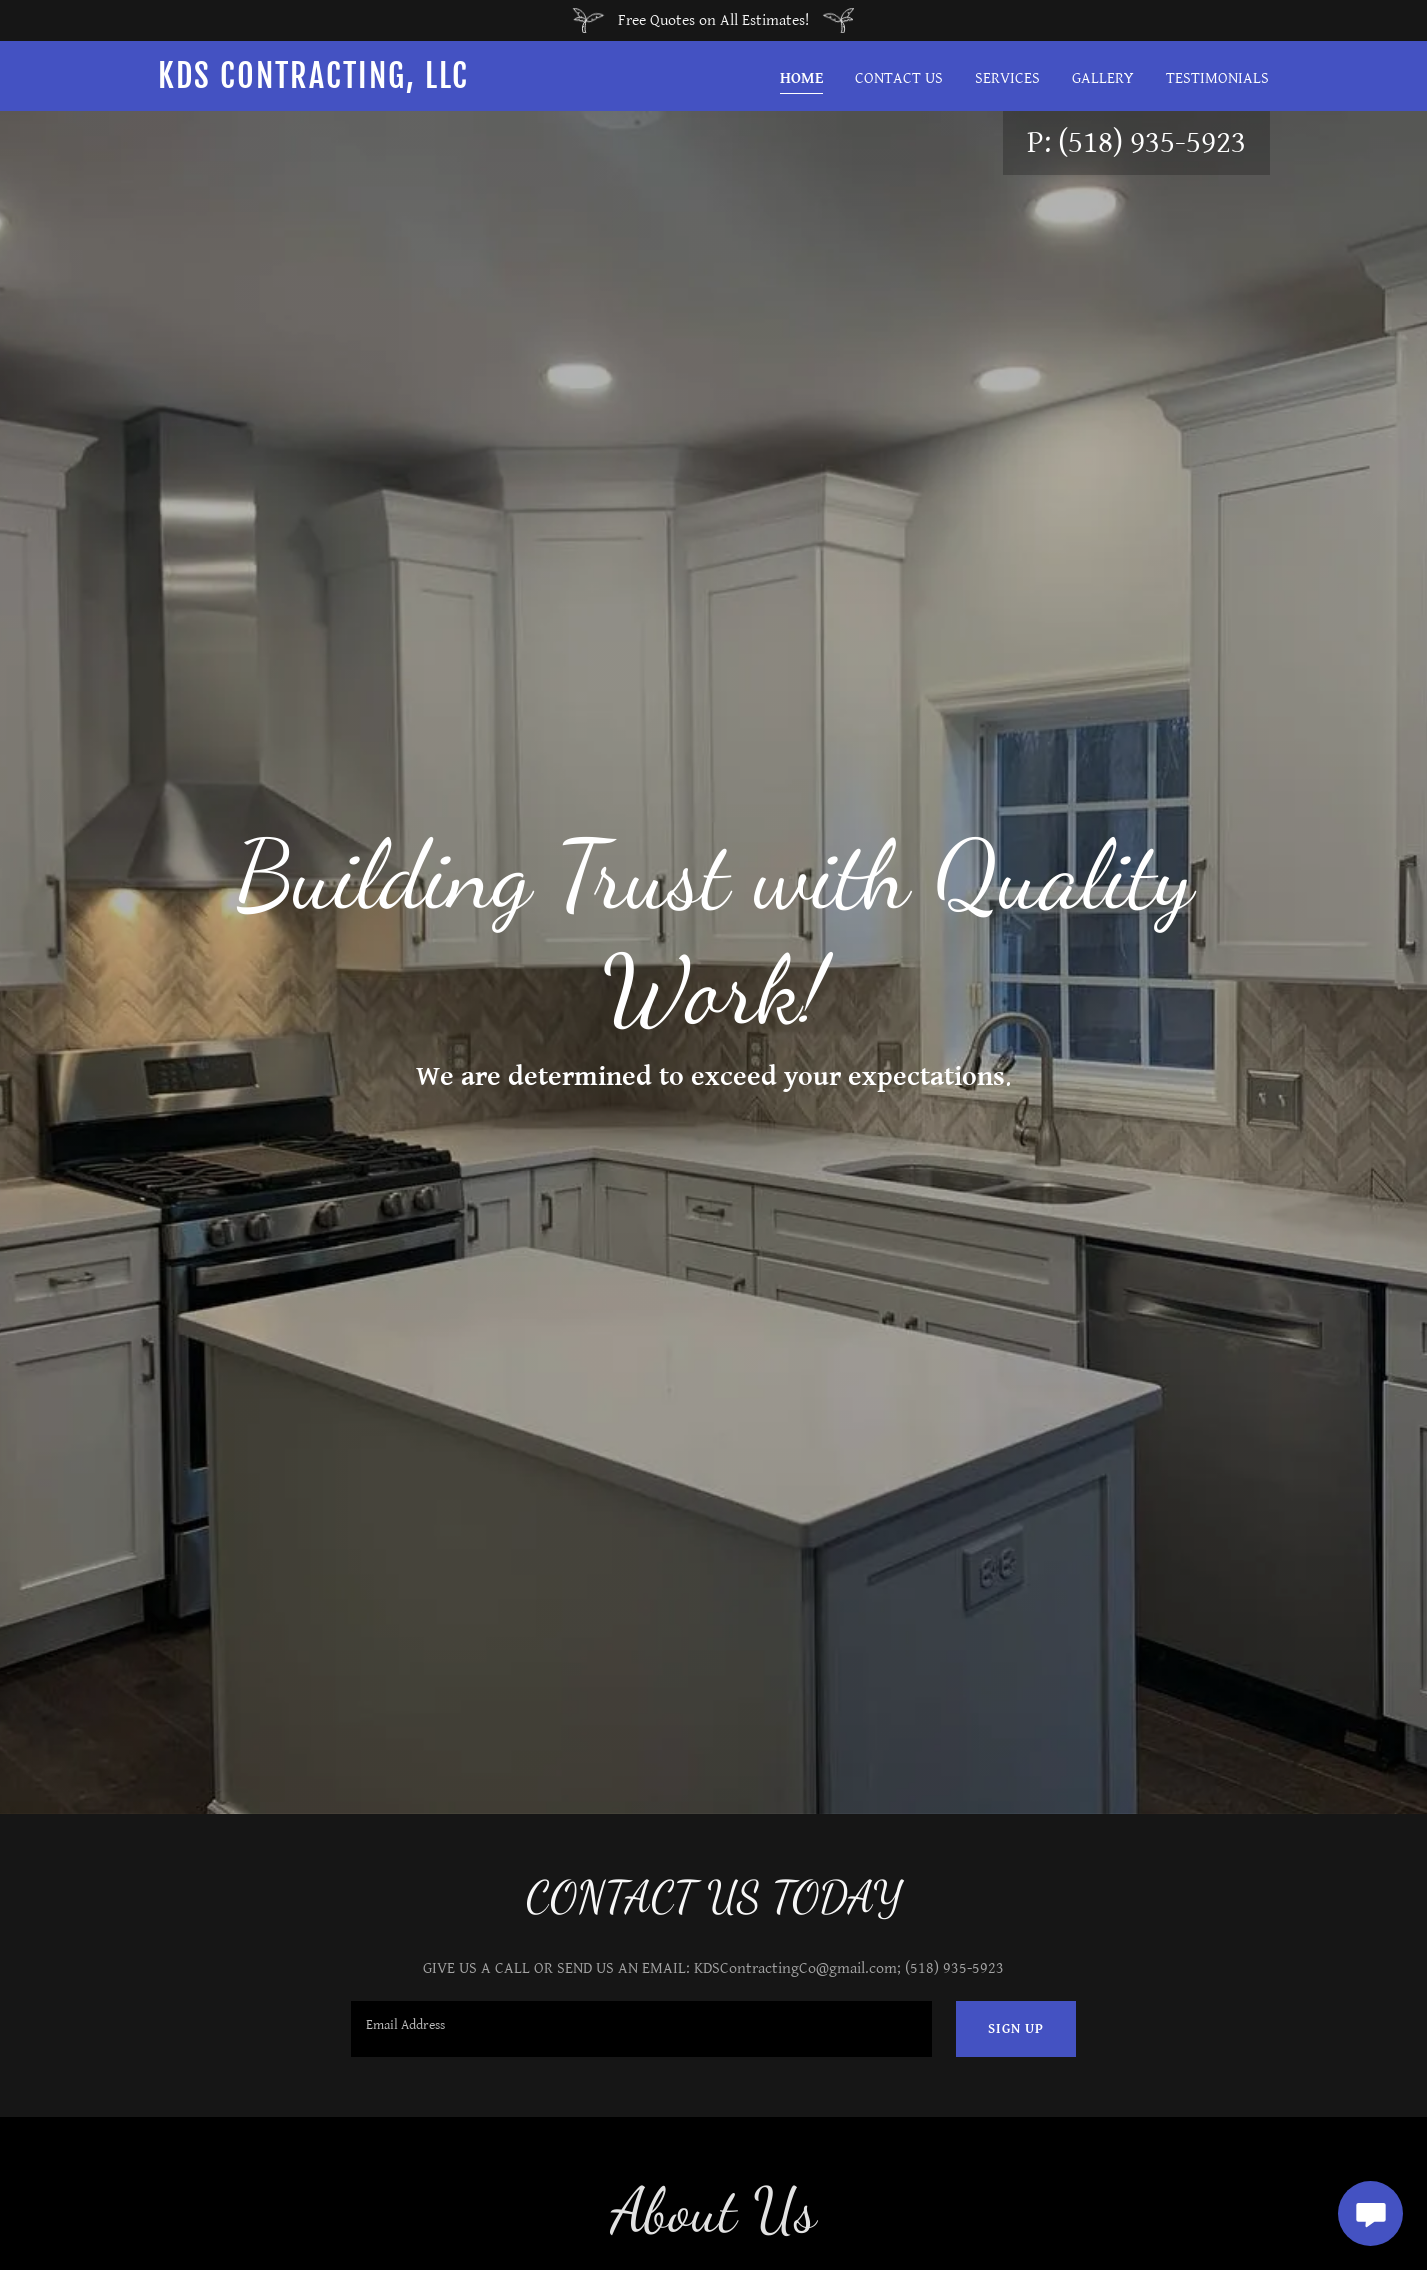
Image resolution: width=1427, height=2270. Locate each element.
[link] (352, 83)
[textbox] (641, 2029)
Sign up (1016, 2029)
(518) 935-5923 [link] (1152, 142)
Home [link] (801, 78)
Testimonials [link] (1217, 78)
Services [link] (1007, 78)
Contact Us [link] (899, 78)
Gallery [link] (1103, 78)
